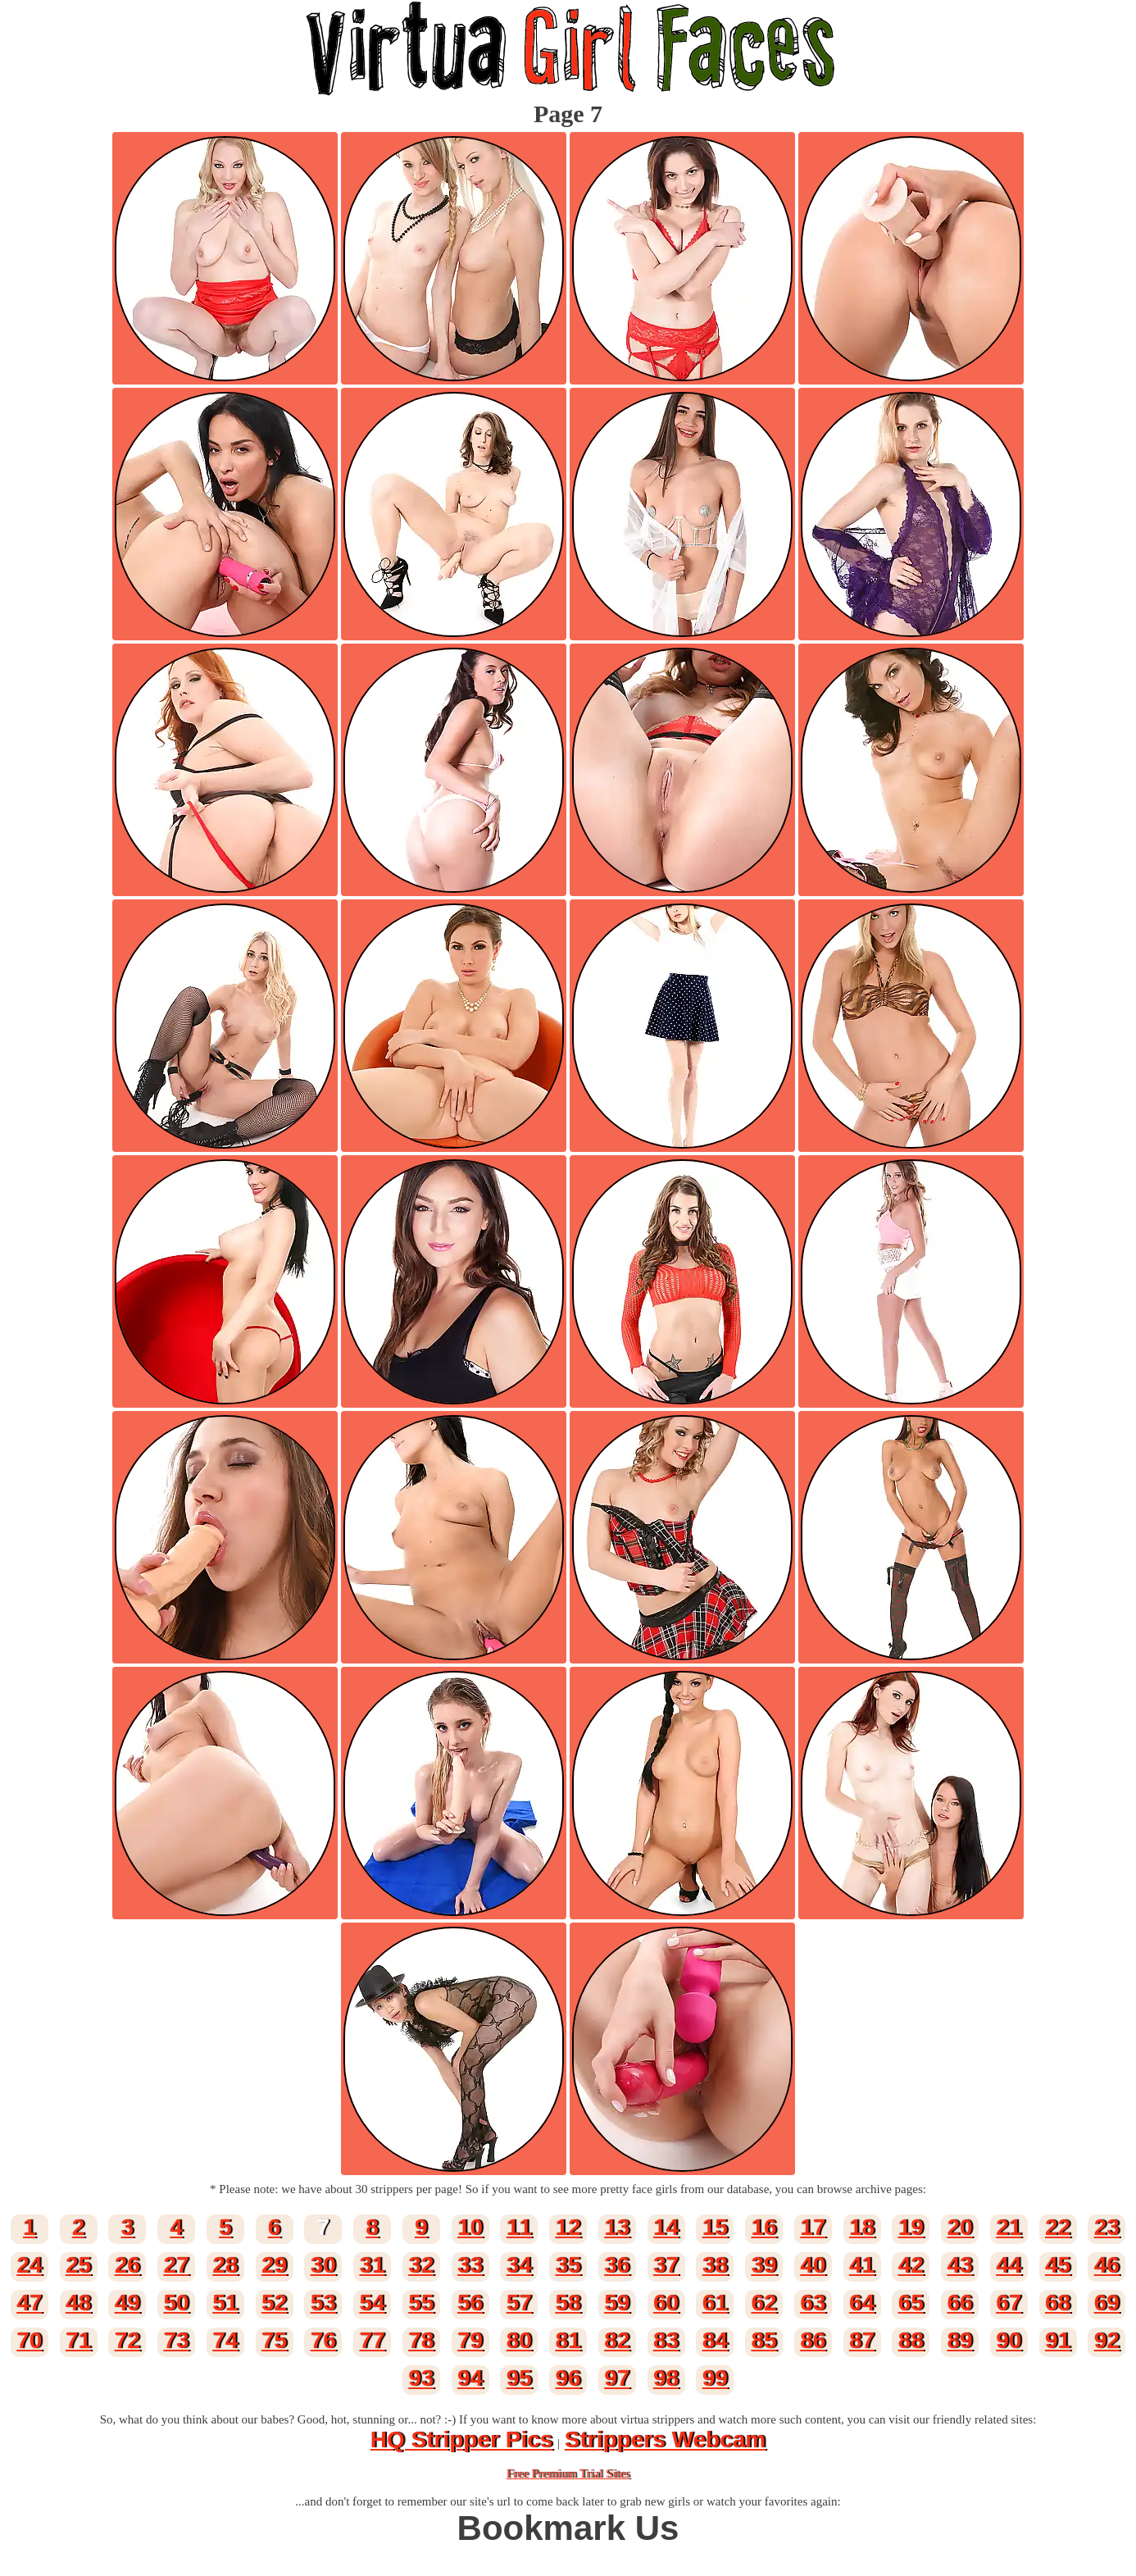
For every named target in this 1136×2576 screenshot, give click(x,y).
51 (225, 2302)
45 (1057, 2265)
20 (959, 2227)
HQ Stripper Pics (461, 2439)
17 (812, 2227)
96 (567, 2378)
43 (959, 2265)
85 (763, 2340)
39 (763, 2265)
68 (1057, 2302)
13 (616, 2227)
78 (421, 2340)
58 (567, 2302)
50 (176, 2302)
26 (127, 2265)
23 (1107, 2227)
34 (519, 2265)
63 (812, 2302)
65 (911, 2302)
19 (911, 2227)
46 (1107, 2265)
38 (715, 2265)
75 (274, 2340)
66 (959, 2302)
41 (862, 2265)
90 (1008, 2340)
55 (421, 2302)
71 (78, 2340)
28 (225, 2265)
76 (323, 2340)
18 (862, 2227)
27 (176, 2265)
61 (715, 2302)
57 (519, 2302)
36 (616, 2265)
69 (1107, 2302)
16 (763, 2227)
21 (1008, 2227)
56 (470, 2302)
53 (323, 2302)
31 (371, 2265)
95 (519, 2378)
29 (274, 2265)
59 (616, 2302)
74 (225, 2340)
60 (666, 2302)
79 (470, 2340)
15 (715, 2227)
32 (421, 2265)
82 (616, 2340)
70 (29, 2340)
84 (715, 2340)
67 (1008, 2302)
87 (862, 2340)
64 (862, 2302)
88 (911, 2340)
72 (127, 2340)
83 (666, 2340)
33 (470, 2265)
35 (567, 2265)
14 (666, 2227)
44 (1008, 2265)
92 (1107, 2340)
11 (519, 2227)
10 (470, 2227)
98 (666, 2378)
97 (616, 2378)
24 (29, 2265)
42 (911, 2265)
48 (78, 2302)
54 (371, 2302)
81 (567, 2340)
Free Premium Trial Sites (568, 2473)
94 (470, 2378)
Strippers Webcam (665, 2439)
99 (715, 2378)
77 (371, 2340)
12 (567, 2227)
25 (78, 2265)
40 (812, 2265)
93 (421, 2378)
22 (1057, 2227)
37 (666, 2265)
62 (763, 2302)
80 (519, 2340)
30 (323, 2265)
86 (812, 2340)
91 (1057, 2340)
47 (29, 2302)
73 (176, 2340)
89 (959, 2340)
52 (274, 2302)
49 (127, 2302)
